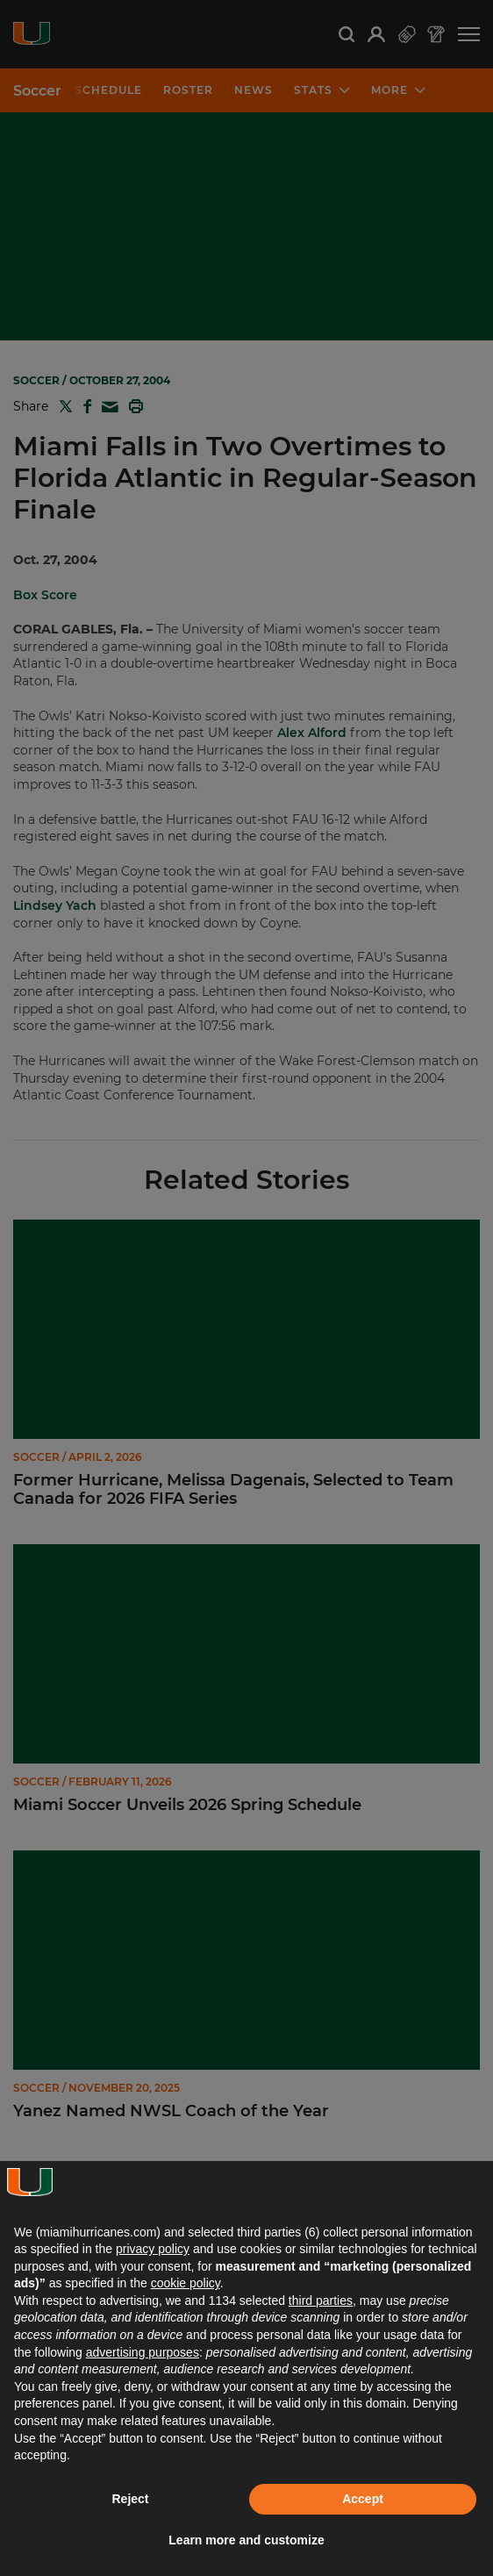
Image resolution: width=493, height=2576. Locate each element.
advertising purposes (142, 2352)
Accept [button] (362, 2499)
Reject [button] (129, 2499)
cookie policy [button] (185, 2283)
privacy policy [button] (152, 2249)
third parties (321, 2300)
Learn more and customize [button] (246, 2540)
